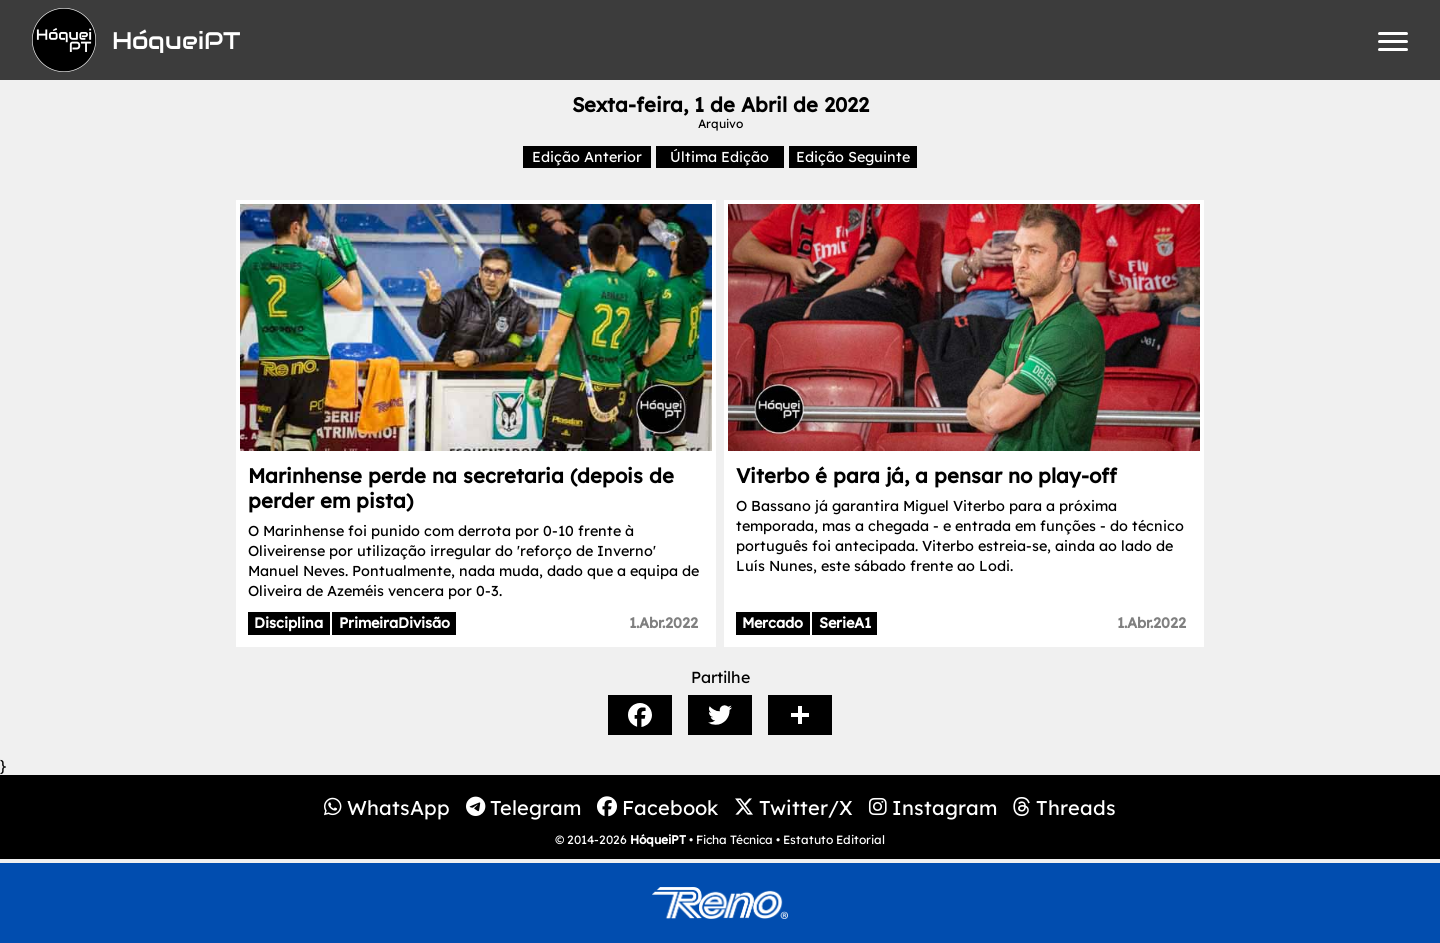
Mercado (772, 623)
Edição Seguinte (853, 157)
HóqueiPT (658, 839)
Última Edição (719, 157)
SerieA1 (845, 623)
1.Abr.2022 (663, 623)
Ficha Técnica (734, 839)
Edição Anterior (587, 157)
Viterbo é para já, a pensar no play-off (926, 475)
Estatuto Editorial (834, 839)
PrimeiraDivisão (394, 623)
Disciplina (288, 623)
